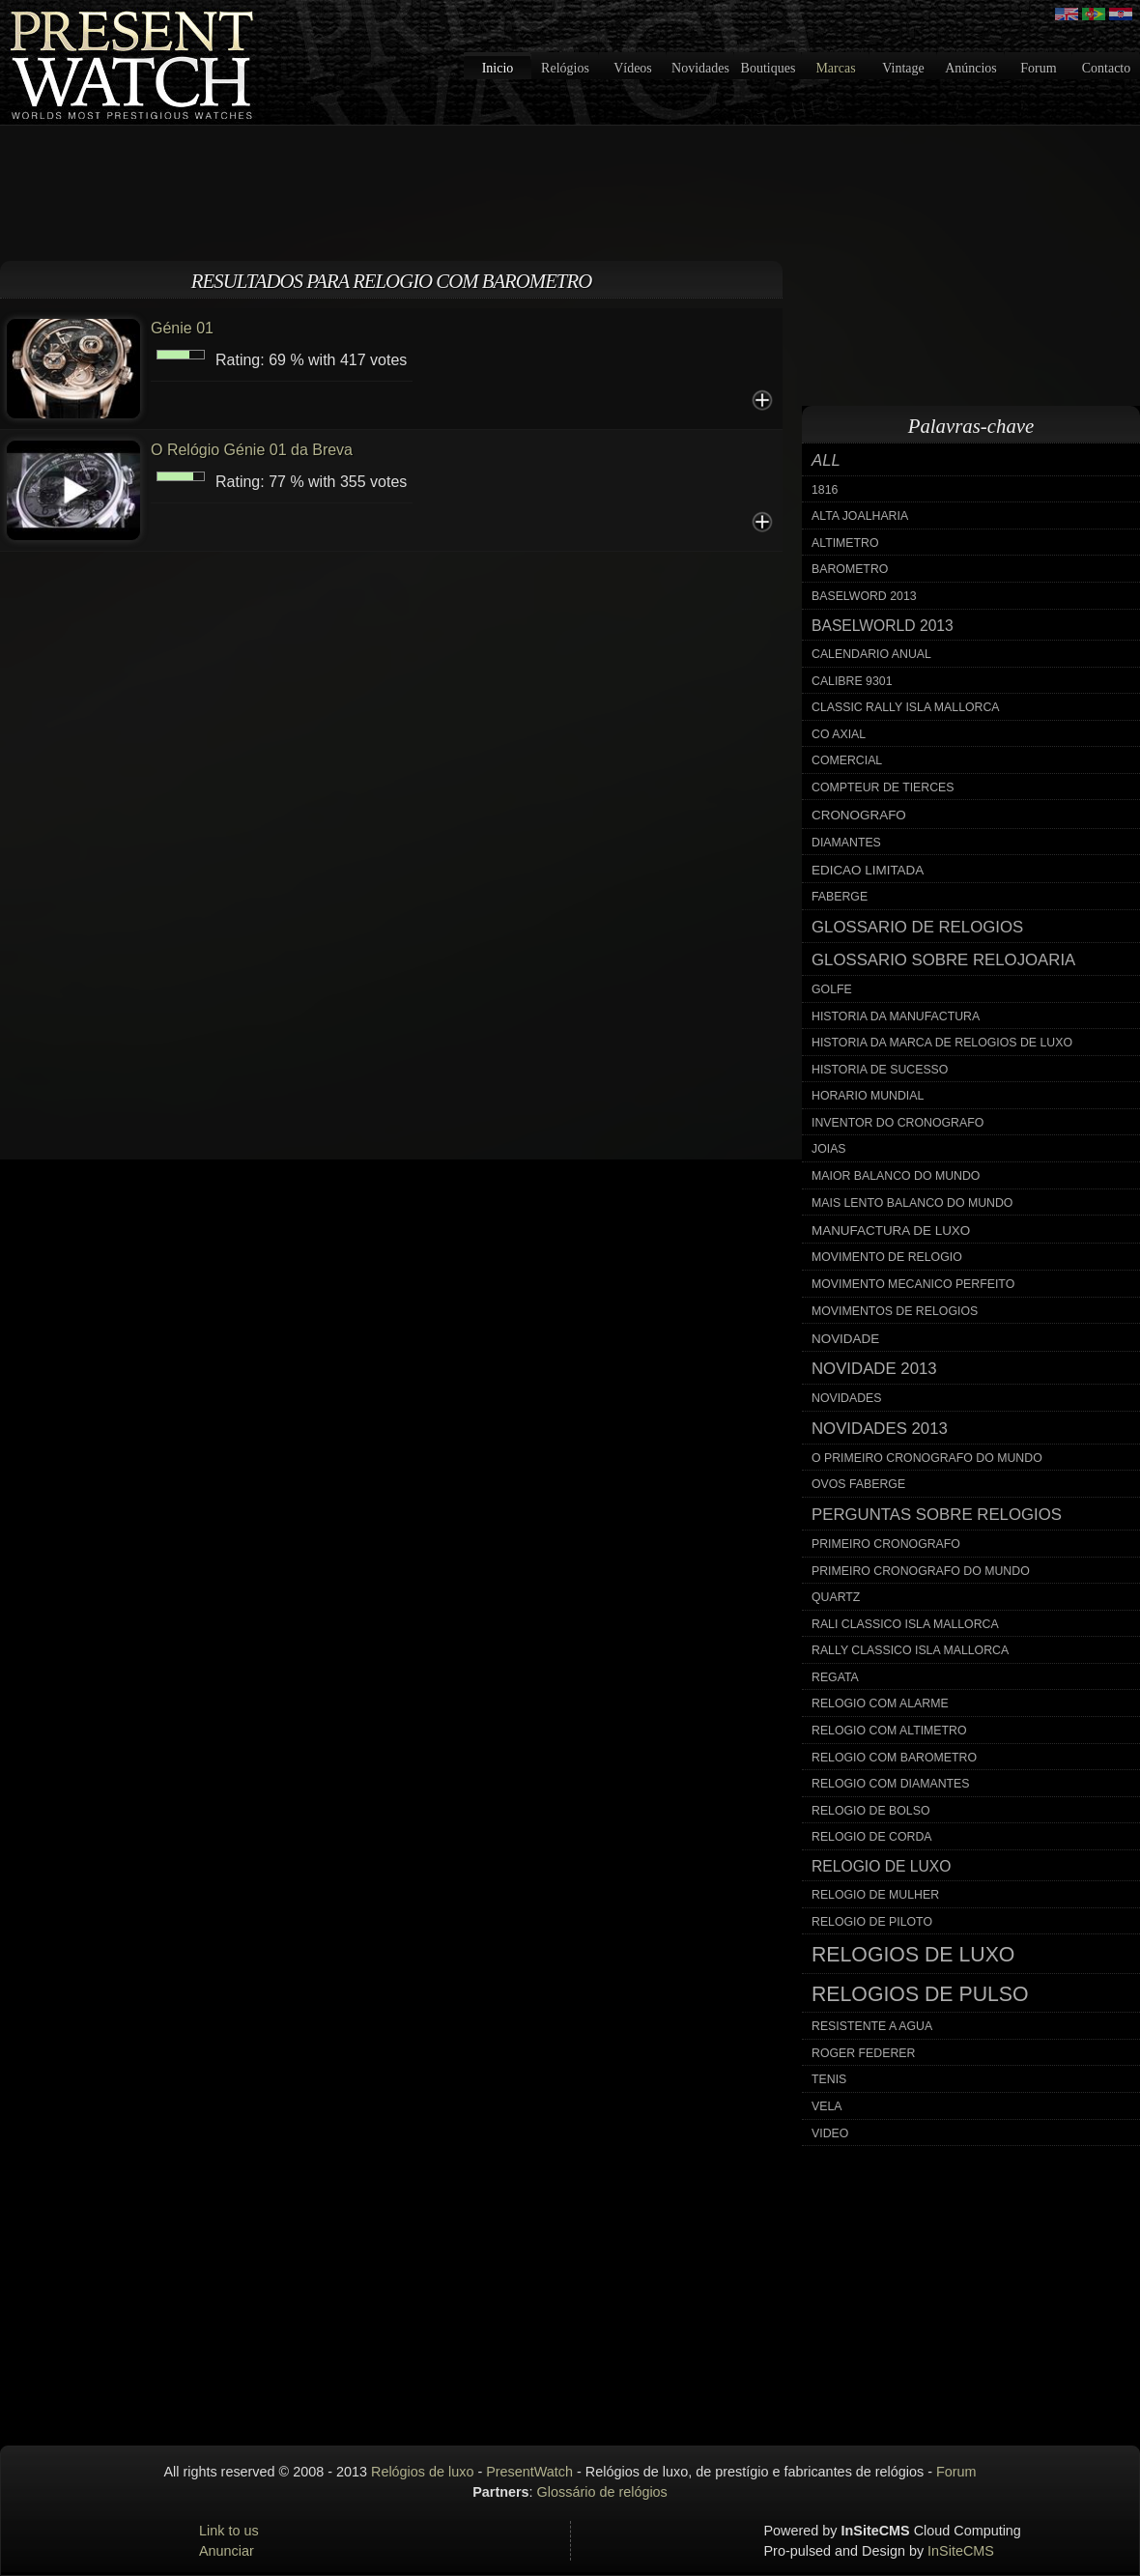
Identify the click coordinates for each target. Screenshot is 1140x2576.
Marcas (835, 68)
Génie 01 (182, 328)
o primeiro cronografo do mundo (927, 1458)
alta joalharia (860, 516)
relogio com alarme (880, 1703)
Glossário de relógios (602, 2492)
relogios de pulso (920, 1994)
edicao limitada (868, 870)
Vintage (903, 68)
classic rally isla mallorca (906, 707)
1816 (825, 490)
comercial (847, 760)
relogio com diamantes (891, 1783)
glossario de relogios (917, 927)
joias (829, 1149)
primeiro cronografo (886, 1544)
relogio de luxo (881, 1866)
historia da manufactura (896, 1016)
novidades (847, 1398)
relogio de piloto (872, 1922)
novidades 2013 (880, 1428)
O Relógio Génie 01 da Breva (252, 450)
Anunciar (226, 2551)
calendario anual (871, 654)
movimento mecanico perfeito (913, 1284)
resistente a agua (872, 2026)
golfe (832, 989)
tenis (829, 2079)
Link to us (229, 2530)
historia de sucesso (880, 1069)
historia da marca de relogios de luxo (942, 1042)
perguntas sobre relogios (937, 1514)
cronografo (859, 815)
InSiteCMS (960, 2551)
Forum (1038, 68)
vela (827, 2106)
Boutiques (768, 68)
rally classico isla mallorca (910, 1650)
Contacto (1106, 68)
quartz (836, 1597)
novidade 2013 (874, 1369)
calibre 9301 (852, 681)
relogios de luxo (913, 1954)
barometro (850, 569)
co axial (839, 734)
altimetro (845, 543)
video (830, 2133)
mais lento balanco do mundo (912, 1203)
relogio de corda (872, 1837)
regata (835, 1677)
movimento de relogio (887, 1257)
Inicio (498, 68)
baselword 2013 (864, 596)
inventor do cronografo (897, 1123)
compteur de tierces (883, 787)
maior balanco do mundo (896, 1176)
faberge (840, 896)
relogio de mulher (875, 1895)
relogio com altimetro (889, 1730)
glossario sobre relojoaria (943, 960)
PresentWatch (529, 2471)
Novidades (700, 68)
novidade (845, 1338)
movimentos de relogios (895, 1311)
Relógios (565, 68)
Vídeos (632, 68)
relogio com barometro (894, 1757)
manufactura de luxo (891, 1230)
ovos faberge (858, 1484)
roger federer (863, 2053)
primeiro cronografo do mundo (921, 1571)
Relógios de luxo (422, 2471)
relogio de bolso (870, 1811)
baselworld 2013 (883, 625)
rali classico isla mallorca (905, 1624)
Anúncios (971, 68)
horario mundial (868, 1095)
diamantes (846, 842)
